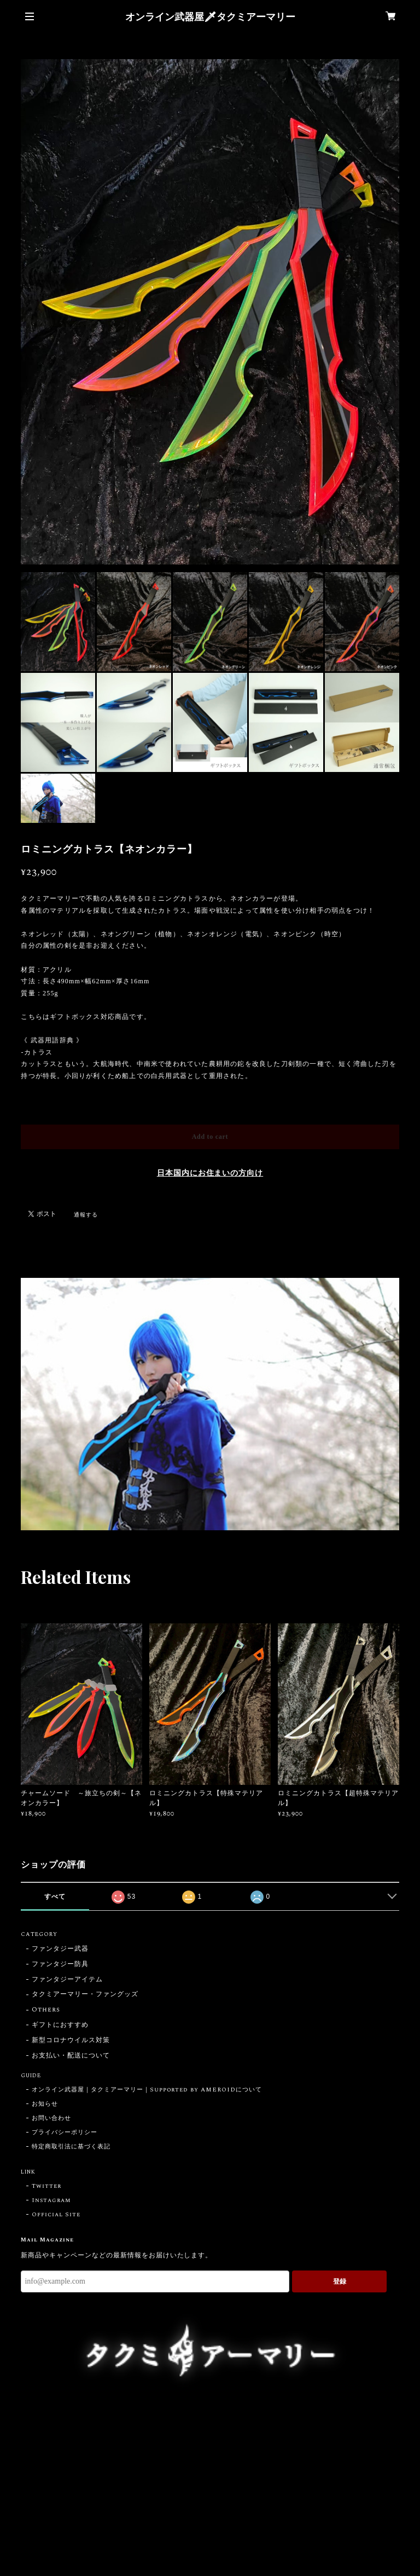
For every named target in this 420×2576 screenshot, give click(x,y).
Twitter (46, 2186)
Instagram (51, 2200)
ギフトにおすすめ (60, 2025)
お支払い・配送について (71, 2056)
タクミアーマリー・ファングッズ (85, 1994)
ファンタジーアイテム (67, 1980)
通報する (86, 1215)
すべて (55, 1896)
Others (46, 2010)
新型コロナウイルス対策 (71, 2040)
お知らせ (45, 2104)
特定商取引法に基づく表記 (71, 2146)
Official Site (56, 2214)
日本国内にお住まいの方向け (210, 1173)
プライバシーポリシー (64, 2132)
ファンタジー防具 (60, 1964)
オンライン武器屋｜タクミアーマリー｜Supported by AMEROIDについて (146, 2089)
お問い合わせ (51, 2118)
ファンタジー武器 (60, 1949)
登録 (339, 2281)
